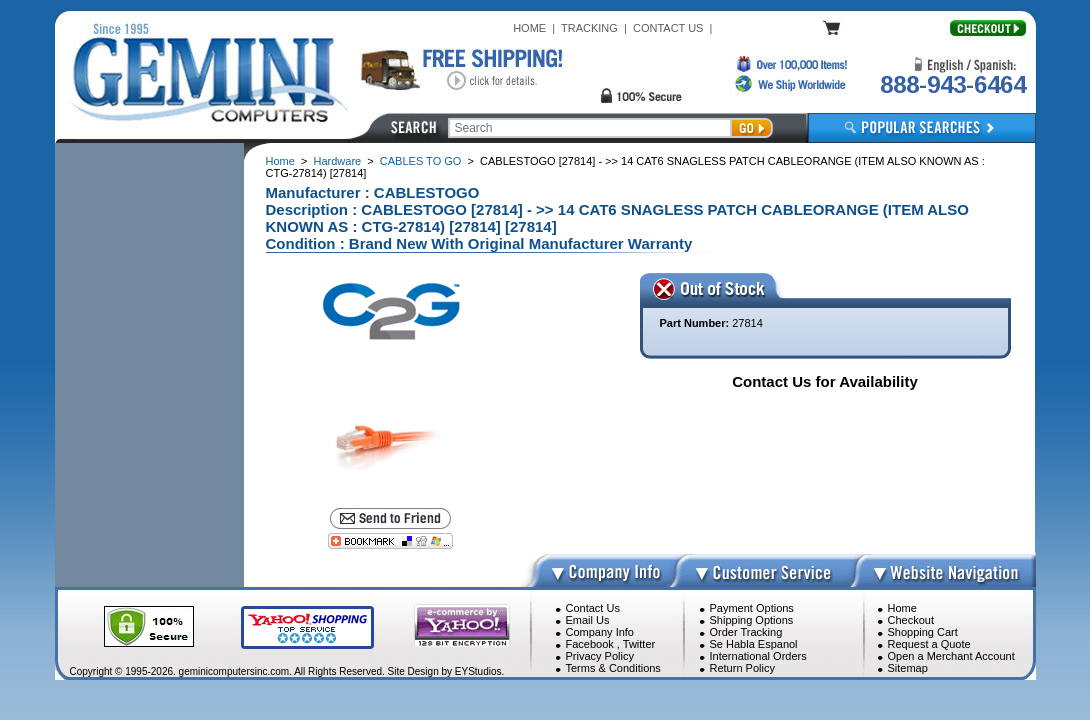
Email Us (588, 620)
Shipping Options (752, 620)
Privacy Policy (600, 656)
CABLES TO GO (421, 161)
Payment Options (752, 608)
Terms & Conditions (613, 668)
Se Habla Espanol (754, 644)
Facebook (590, 644)
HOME (529, 28)
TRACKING (589, 28)
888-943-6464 (953, 84)
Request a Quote (929, 644)
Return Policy (742, 668)
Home (280, 161)
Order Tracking (746, 632)
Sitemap (908, 668)
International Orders (758, 656)
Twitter (639, 644)
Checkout (911, 620)
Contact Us (593, 608)
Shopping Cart (923, 632)
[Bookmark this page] (390, 541)
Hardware (338, 161)
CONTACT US (668, 28)
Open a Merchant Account (951, 656)
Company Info (600, 632)
